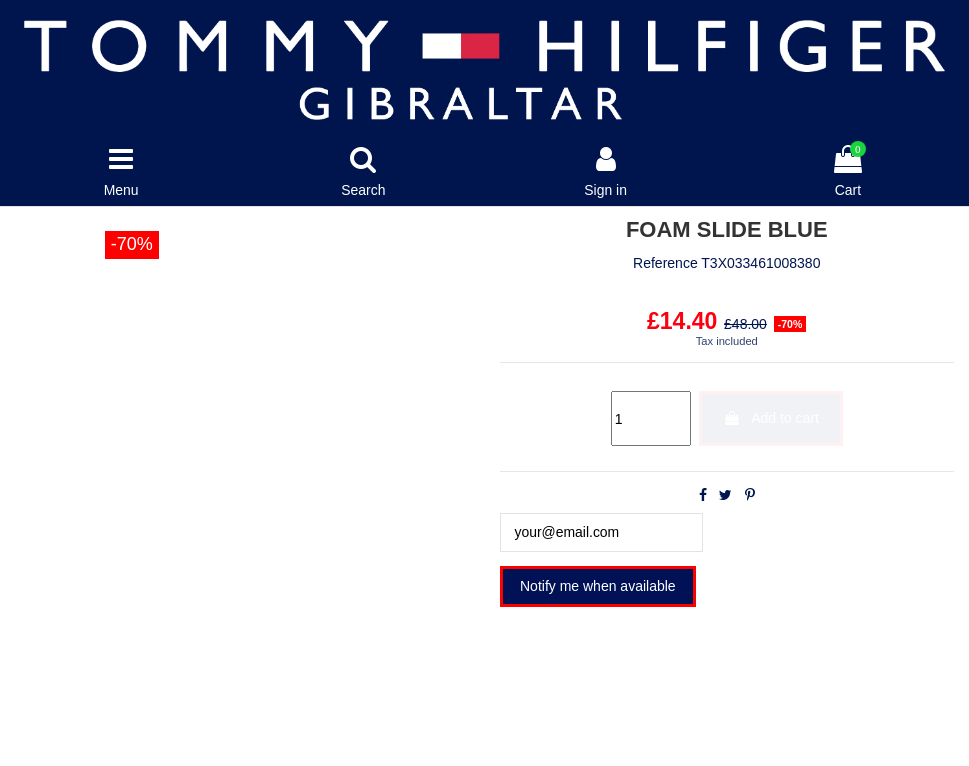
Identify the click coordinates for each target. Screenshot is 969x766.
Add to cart (771, 418)
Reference (665, 264)
